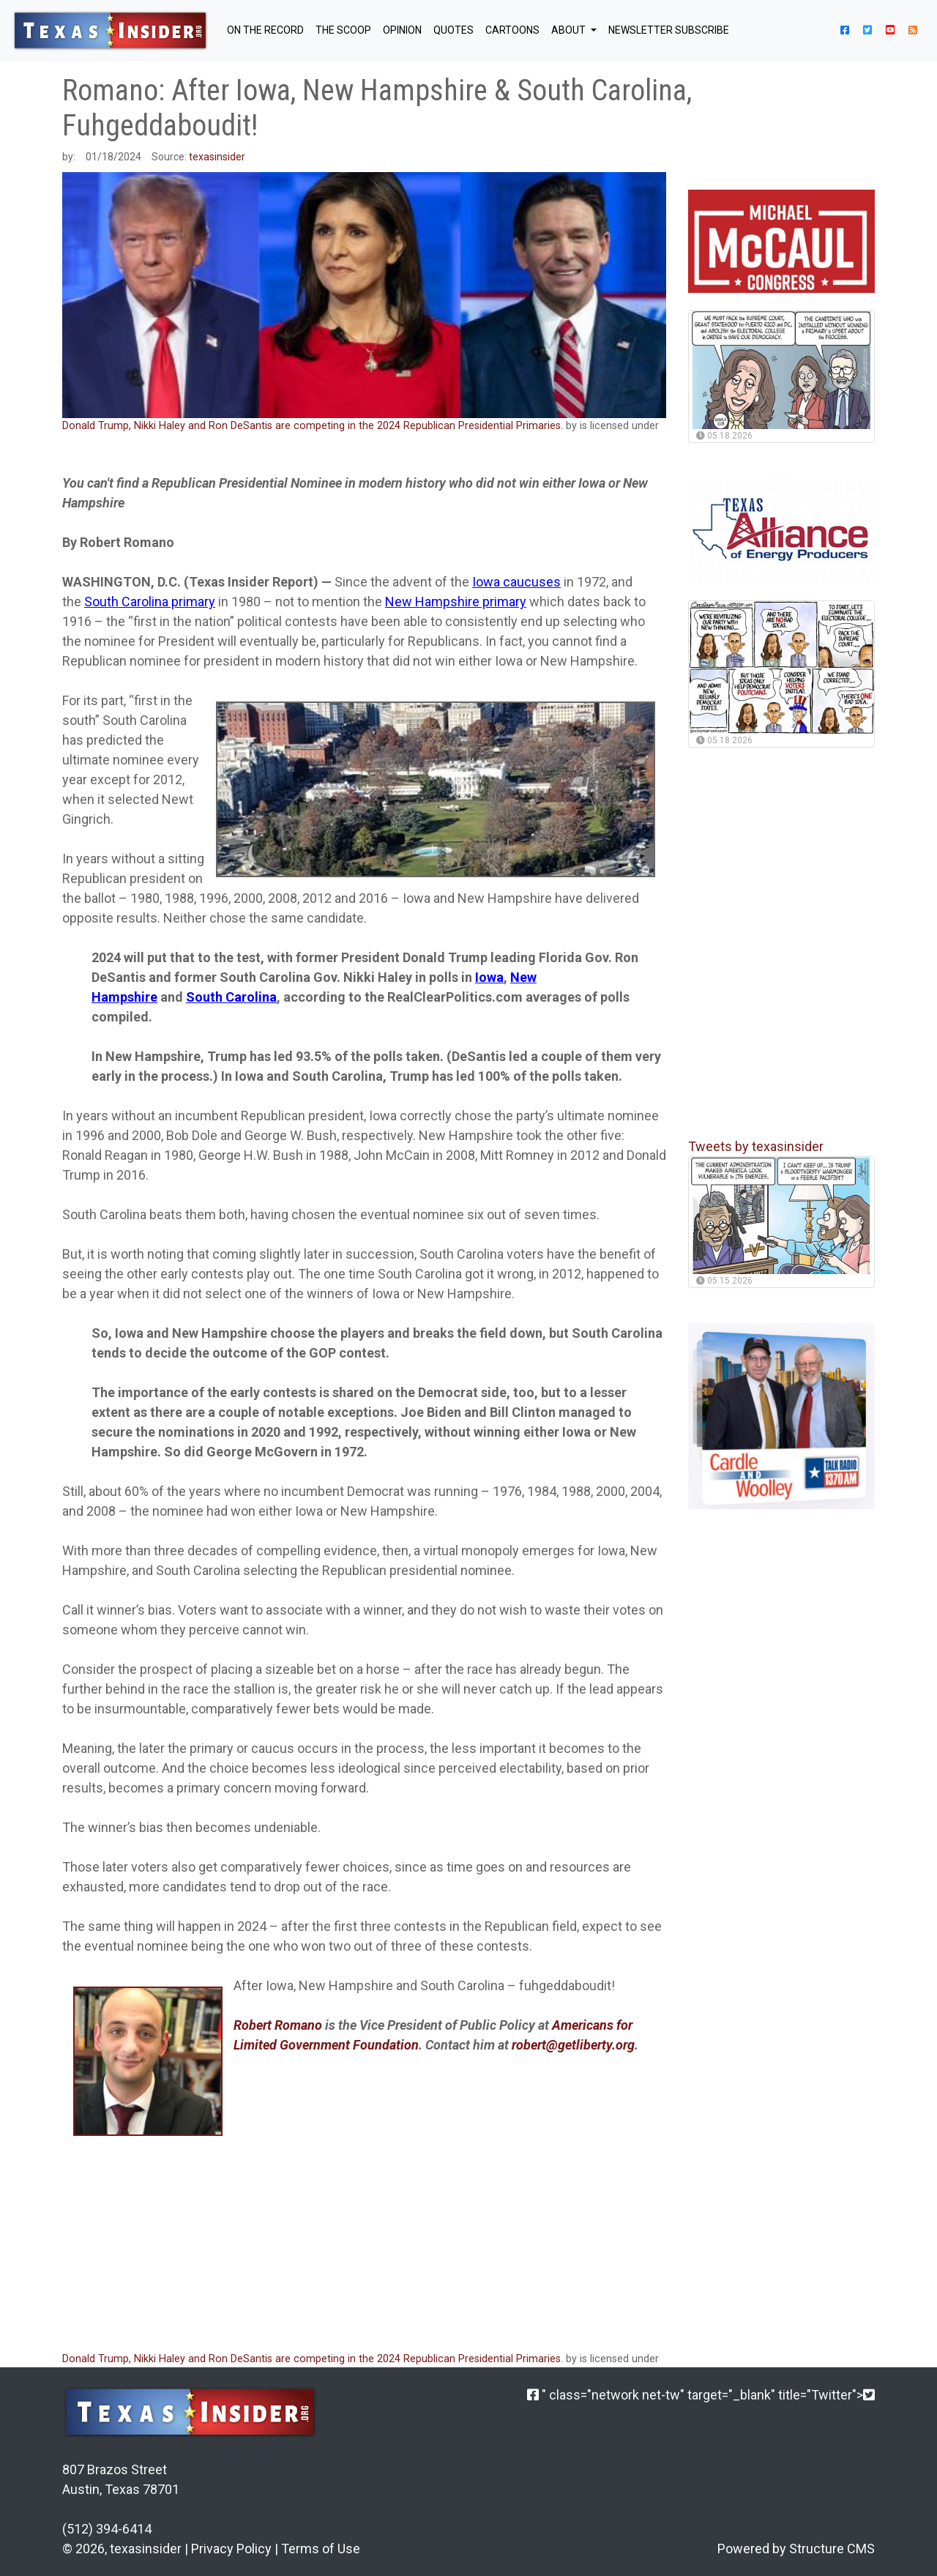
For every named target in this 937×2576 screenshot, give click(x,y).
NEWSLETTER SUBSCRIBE (668, 30)
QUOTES (453, 30)
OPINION (402, 30)
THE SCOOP (343, 30)
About (569, 30)
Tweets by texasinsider (756, 1146)
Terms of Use (320, 2548)
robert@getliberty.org (573, 2044)
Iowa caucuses (516, 581)
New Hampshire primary (455, 601)
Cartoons (512, 30)
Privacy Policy (231, 2548)
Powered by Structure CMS (796, 2548)
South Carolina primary (149, 601)
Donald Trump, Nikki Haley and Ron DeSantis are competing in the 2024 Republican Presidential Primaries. (312, 426)
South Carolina (231, 997)
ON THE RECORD (265, 30)
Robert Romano (278, 2025)
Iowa (489, 977)
